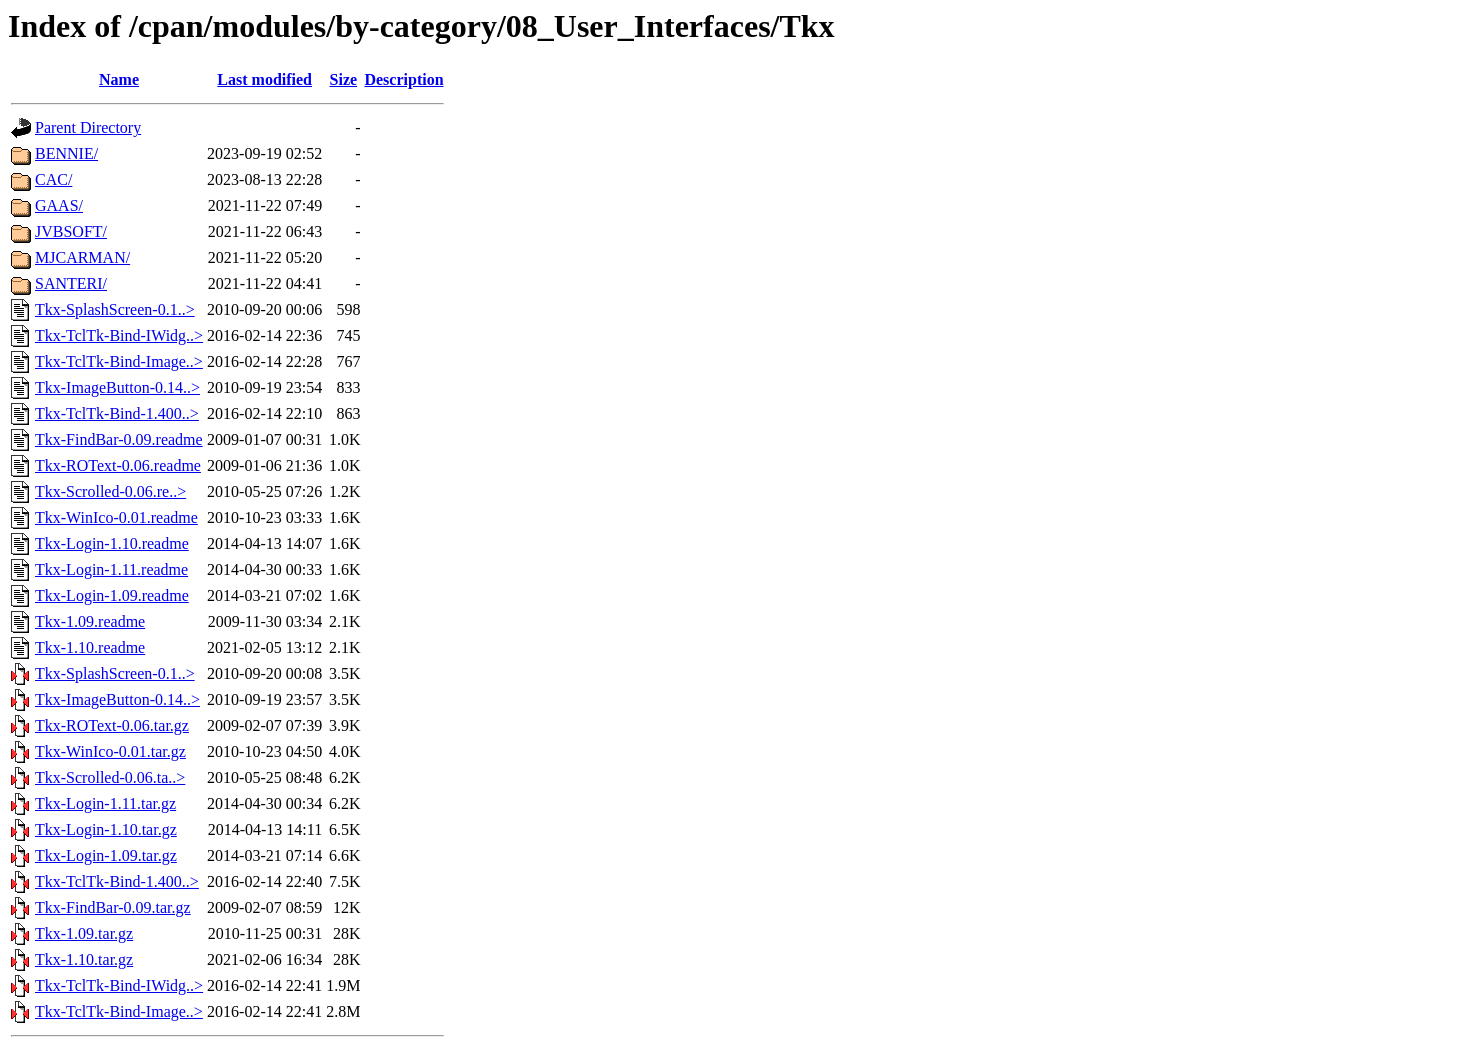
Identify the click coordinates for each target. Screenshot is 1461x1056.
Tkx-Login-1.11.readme (111, 569)
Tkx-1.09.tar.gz (84, 933)
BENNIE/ (66, 153)
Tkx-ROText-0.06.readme (118, 465)
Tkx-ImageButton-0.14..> (117, 387)
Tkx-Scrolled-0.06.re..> (110, 491)
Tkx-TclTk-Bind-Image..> (119, 361)
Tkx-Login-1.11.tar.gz (105, 803)
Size (344, 79)
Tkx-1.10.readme (90, 647)
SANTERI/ (71, 283)
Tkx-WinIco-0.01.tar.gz (110, 751)
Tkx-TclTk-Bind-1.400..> (117, 413)
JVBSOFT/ (71, 231)
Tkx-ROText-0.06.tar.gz (112, 725)
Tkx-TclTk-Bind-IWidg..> (119, 335)
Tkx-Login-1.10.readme (112, 543)
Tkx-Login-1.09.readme (112, 595)
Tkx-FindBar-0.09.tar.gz (113, 907)
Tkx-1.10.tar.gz (84, 959)
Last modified (264, 79)
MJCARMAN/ (82, 257)
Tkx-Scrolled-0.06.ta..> (110, 777)
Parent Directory (88, 127)
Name (119, 79)
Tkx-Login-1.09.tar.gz (106, 855)
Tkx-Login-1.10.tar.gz (106, 829)
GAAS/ (59, 205)
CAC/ (53, 179)
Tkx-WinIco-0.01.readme (116, 517)
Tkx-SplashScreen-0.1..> (115, 309)
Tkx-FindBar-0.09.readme (119, 439)
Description (403, 79)
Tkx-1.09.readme (90, 621)
